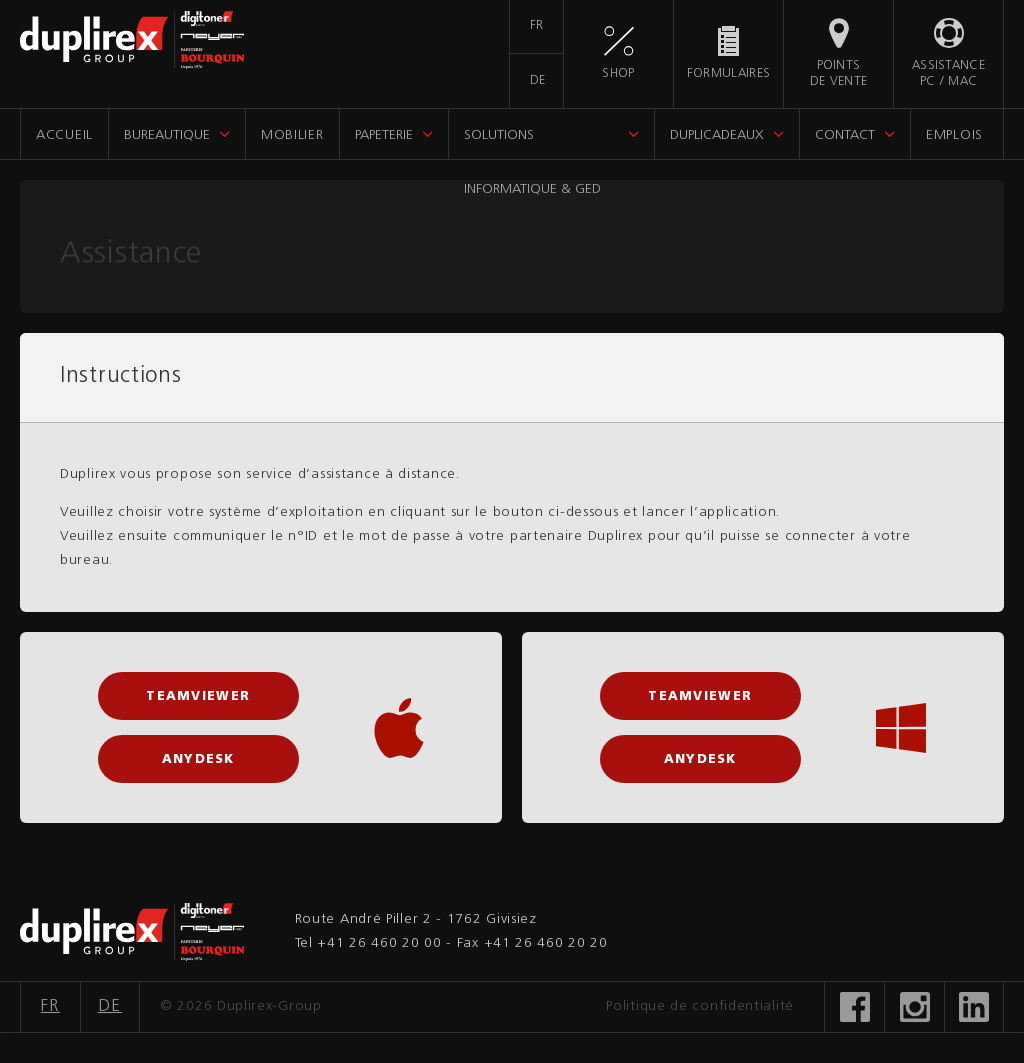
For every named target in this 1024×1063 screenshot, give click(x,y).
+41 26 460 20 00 (379, 943)
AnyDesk (198, 760)
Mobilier (292, 135)
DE (538, 81)
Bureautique (167, 135)
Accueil (64, 135)
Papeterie (384, 135)
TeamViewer (198, 697)
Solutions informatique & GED (532, 143)
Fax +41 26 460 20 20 (532, 943)
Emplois (954, 135)
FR (537, 26)
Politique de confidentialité (700, 1006)
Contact (845, 135)
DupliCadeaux (717, 135)
